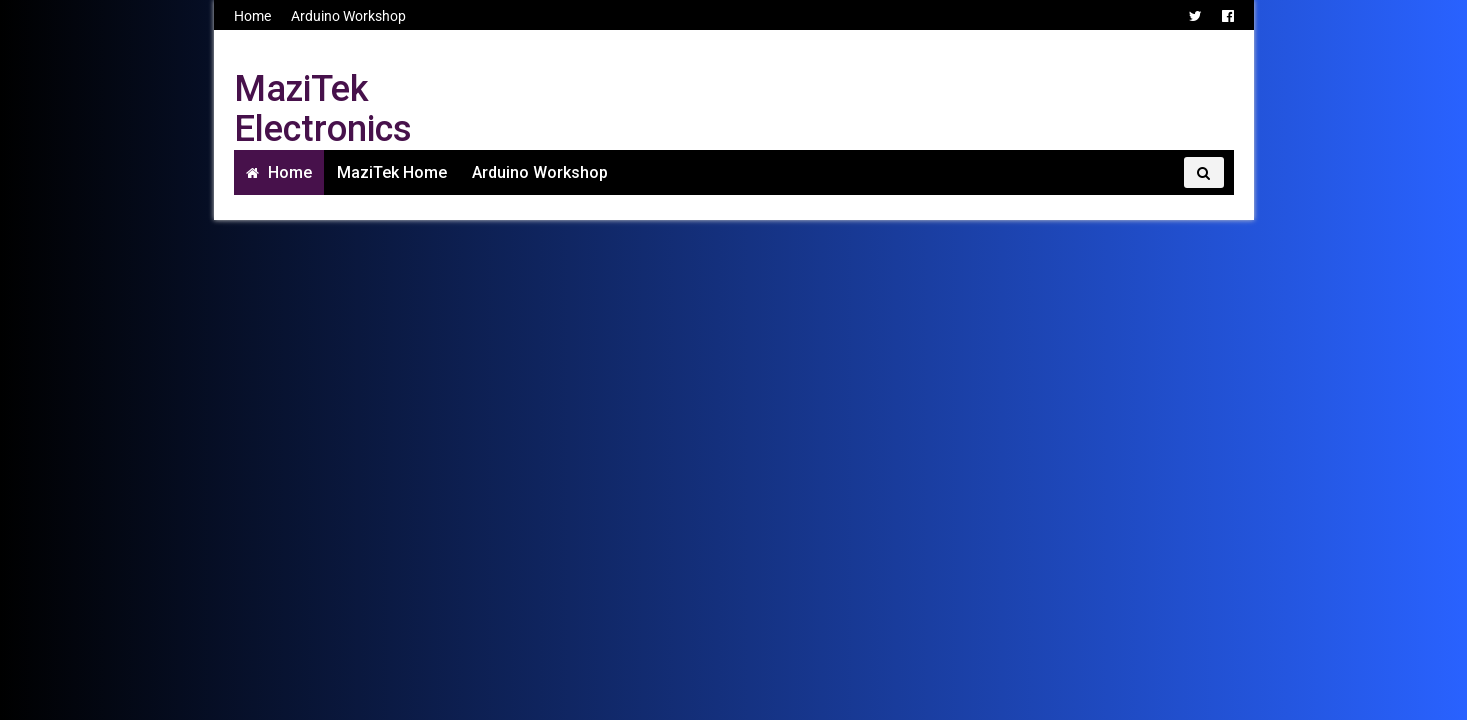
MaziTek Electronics (323, 109)
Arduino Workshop (348, 16)
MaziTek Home (392, 172)
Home (252, 16)
